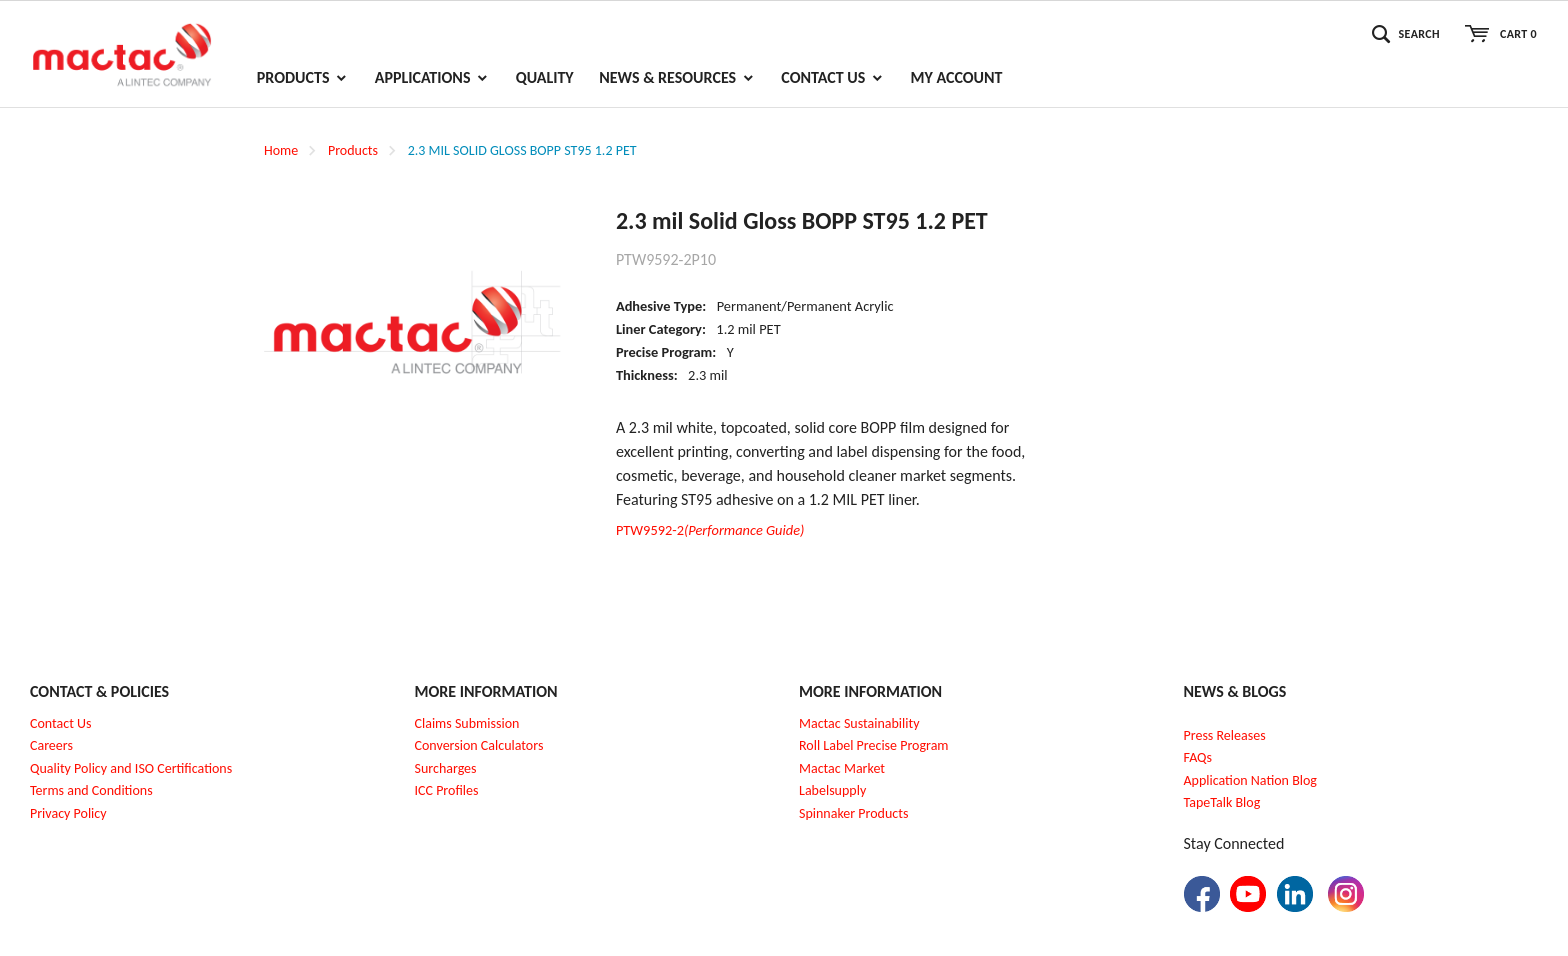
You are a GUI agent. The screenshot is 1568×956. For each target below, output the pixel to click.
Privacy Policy (68, 813)
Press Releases (1225, 735)
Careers (51, 745)
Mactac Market (842, 768)
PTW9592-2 (710, 530)
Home (281, 150)
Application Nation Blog (1250, 780)
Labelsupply (832, 790)
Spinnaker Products (853, 813)
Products (353, 150)
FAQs (1198, 757)
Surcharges (446, 768)
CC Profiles (448, 790)
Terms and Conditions (91, 790)
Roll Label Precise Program (874, 745)
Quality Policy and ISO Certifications (131, 768)
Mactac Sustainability (859, 723)
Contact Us (61, 723)
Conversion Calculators (479, 745)
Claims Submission (467, 723)
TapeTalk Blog (1222, 802)
